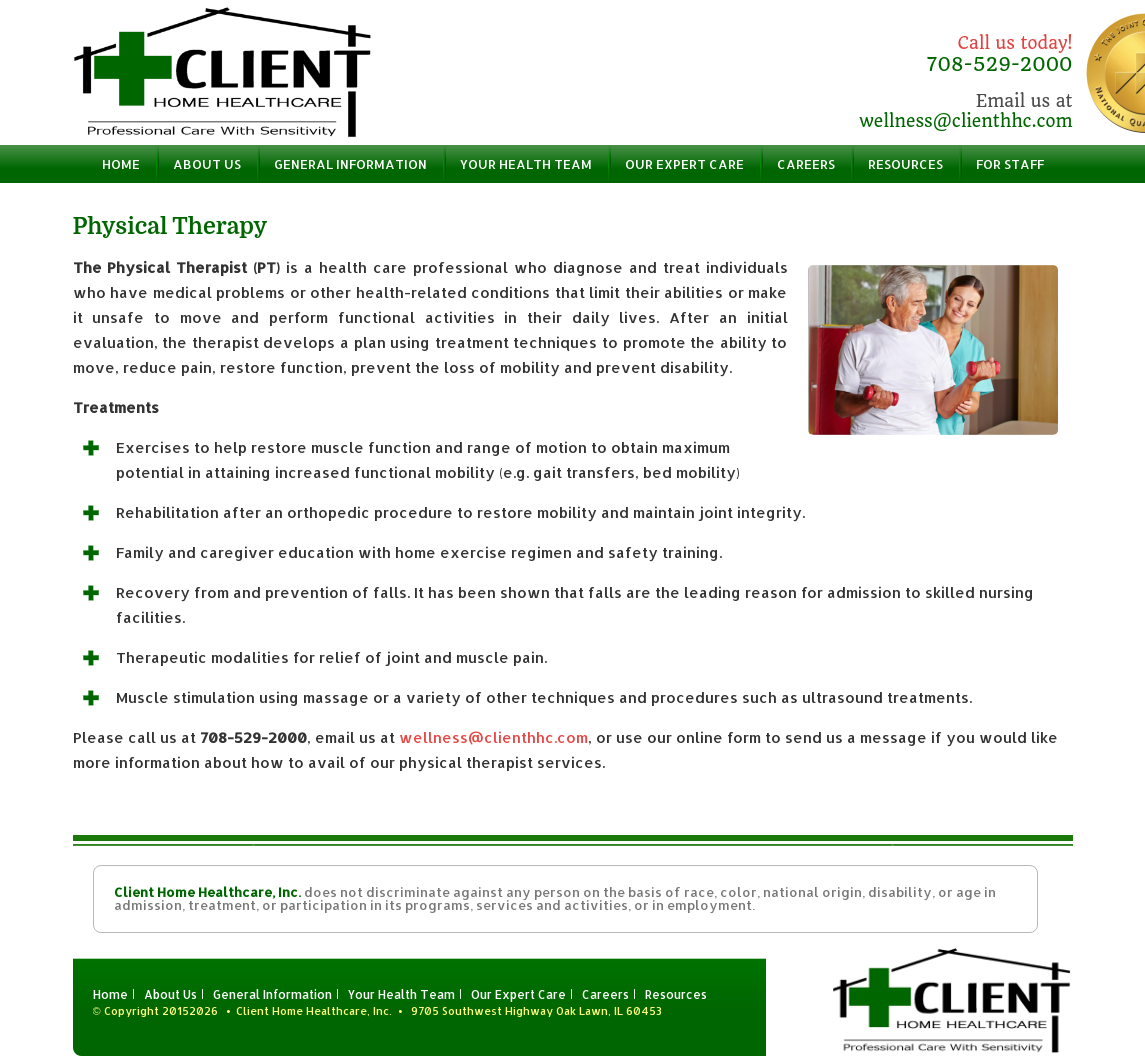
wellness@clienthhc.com (965, 121)
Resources (905, 164)
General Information (350, 164)
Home (121, 164)
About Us (207, 164)
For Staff (1010, 164)
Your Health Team (526, 164)
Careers (806, 164)
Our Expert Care (684, 164)
